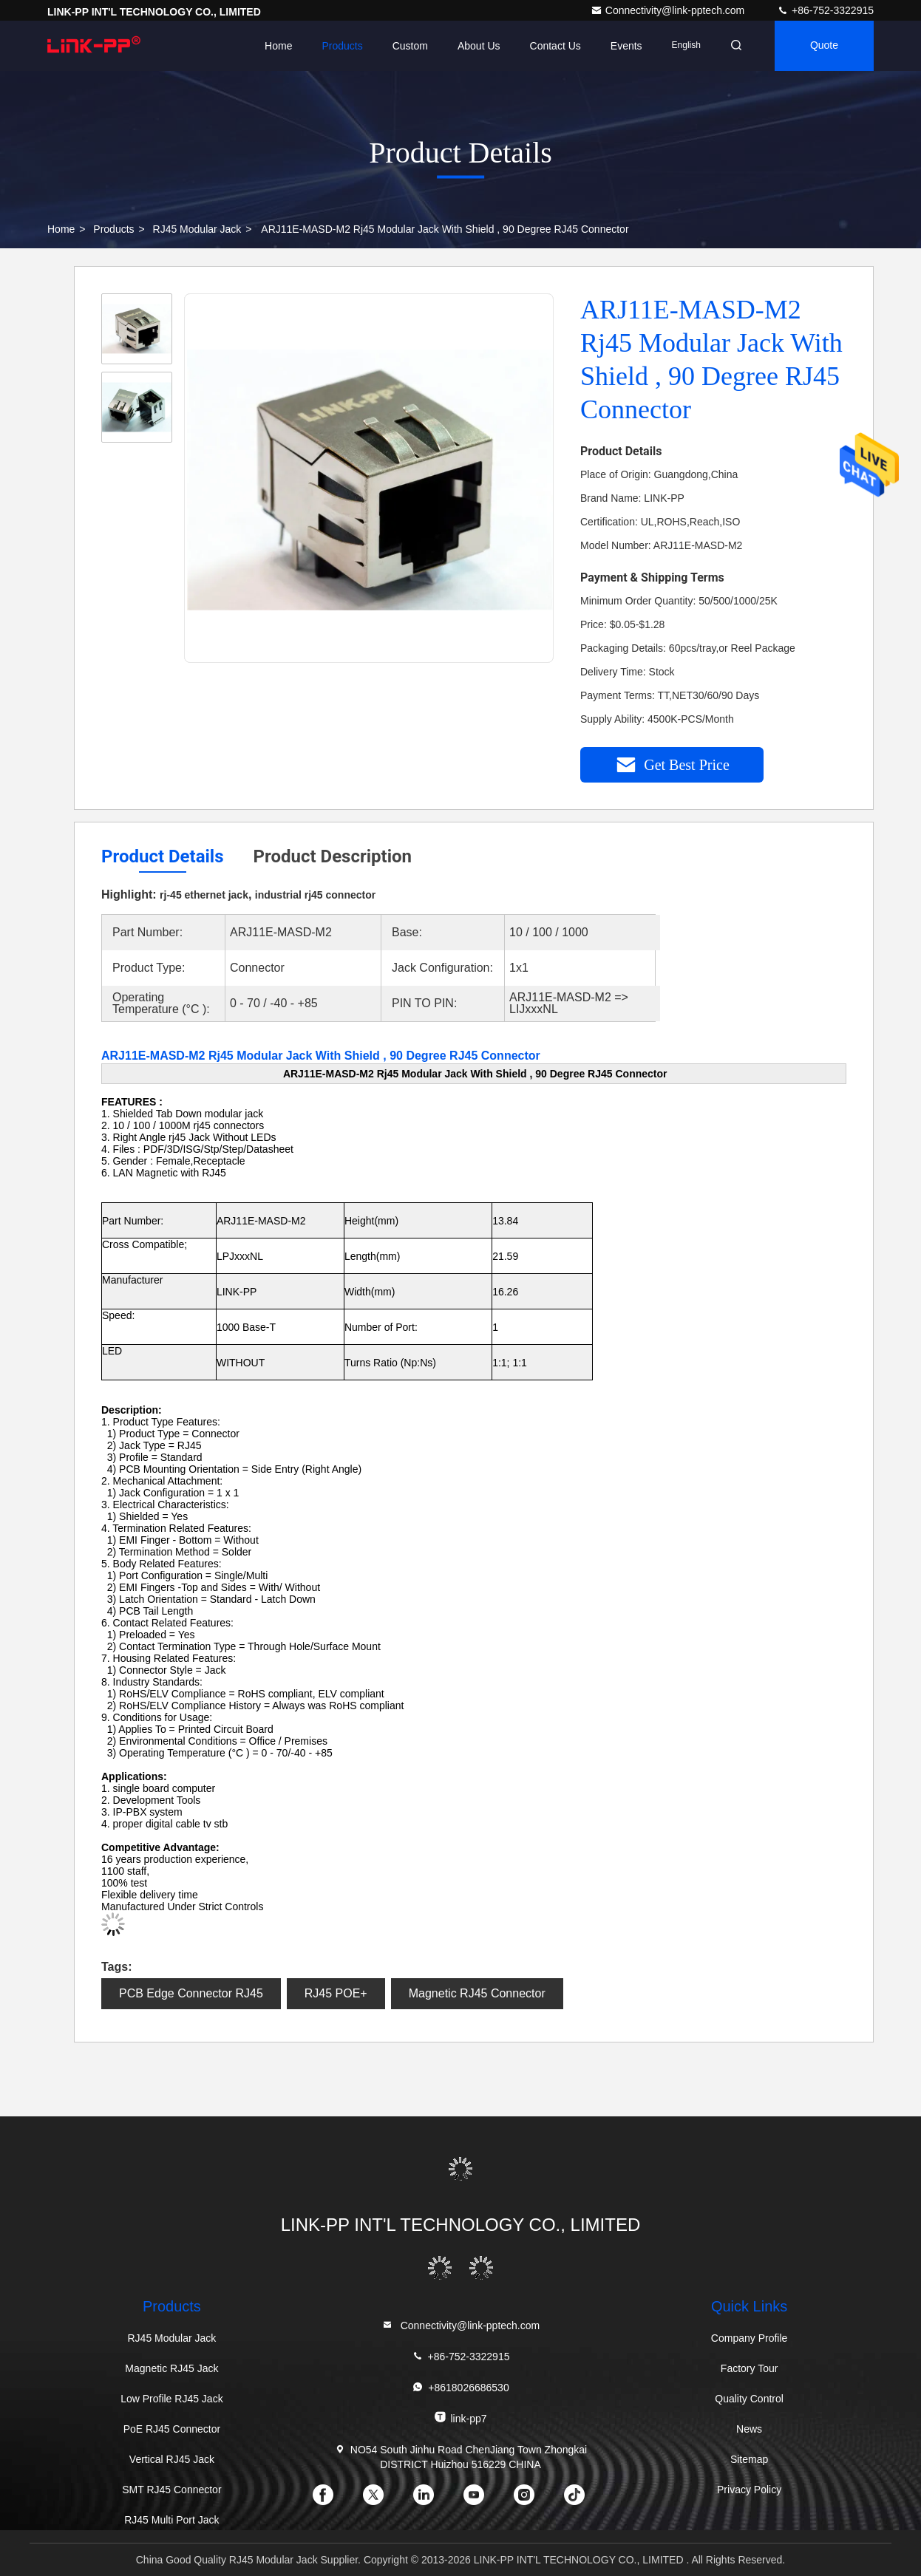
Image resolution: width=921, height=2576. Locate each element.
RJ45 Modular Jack (197, 229)
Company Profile (749, 2338)
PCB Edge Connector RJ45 (191, 1993)
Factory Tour (749, 2368)
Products (342, 46)
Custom (410, 46)
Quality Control (749, 2399)
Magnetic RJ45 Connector (477, 1993)
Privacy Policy (749, 2489)
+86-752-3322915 (825, 10)
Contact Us (554, 46)
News (749, 2429)
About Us (479, 46)
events (626, 46)
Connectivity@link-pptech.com (669, 10)
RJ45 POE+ (336, 1993)
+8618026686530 (460, 2387)
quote (824, 46)
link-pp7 (460, 2417)
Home (278, 46)
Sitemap (749, 2459)
